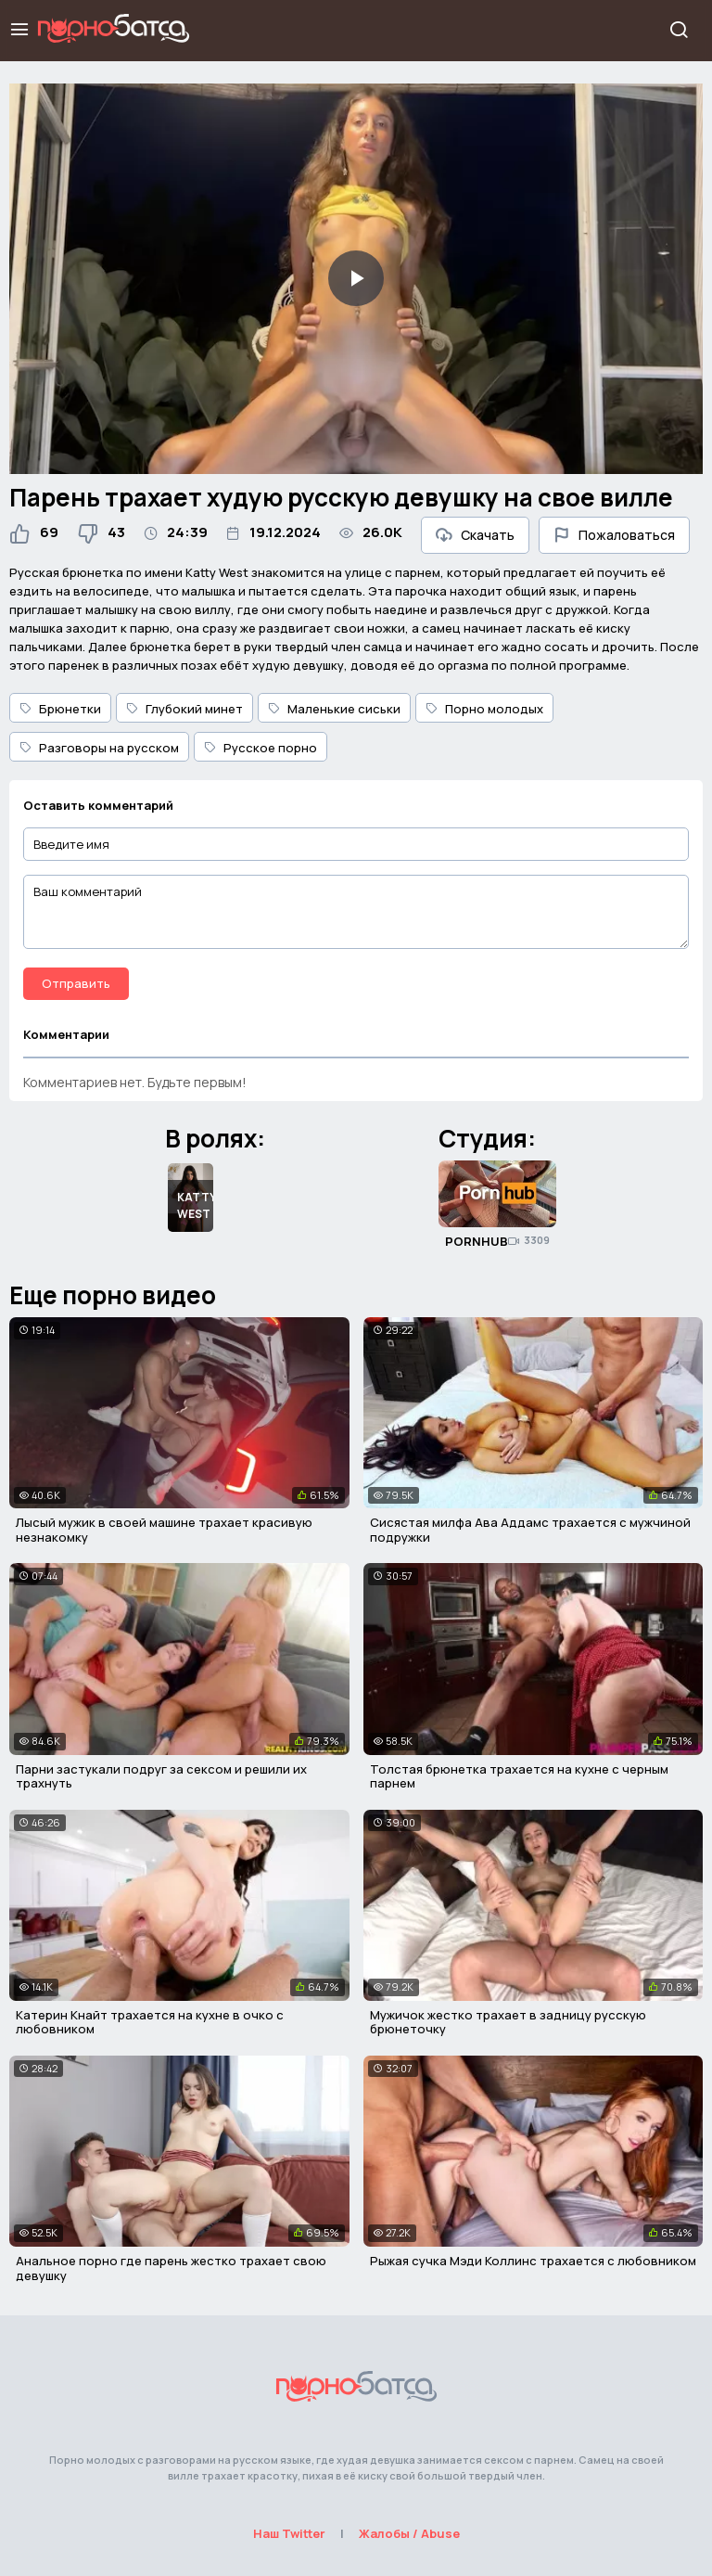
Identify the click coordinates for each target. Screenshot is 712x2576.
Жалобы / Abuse (409, 2533)
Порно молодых (484, 708)
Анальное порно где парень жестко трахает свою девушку (171, 2268)
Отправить (76, 983)
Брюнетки (60, 708)
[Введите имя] (356, 844)
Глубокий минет (184, 708)
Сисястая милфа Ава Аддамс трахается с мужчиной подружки (530, 1529)
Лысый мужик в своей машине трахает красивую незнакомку (164, 1529)
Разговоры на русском (99, 747)
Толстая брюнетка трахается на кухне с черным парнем (519, 1776)
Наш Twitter (289, 2533)
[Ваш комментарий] (356, 912)
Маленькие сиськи (334, 708)
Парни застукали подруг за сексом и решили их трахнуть (161, 1776)
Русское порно (260, 747)
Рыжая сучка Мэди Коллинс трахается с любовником (533, 2260)
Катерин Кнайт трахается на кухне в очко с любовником (150, 2022)
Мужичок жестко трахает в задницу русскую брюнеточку (508, 2022)
